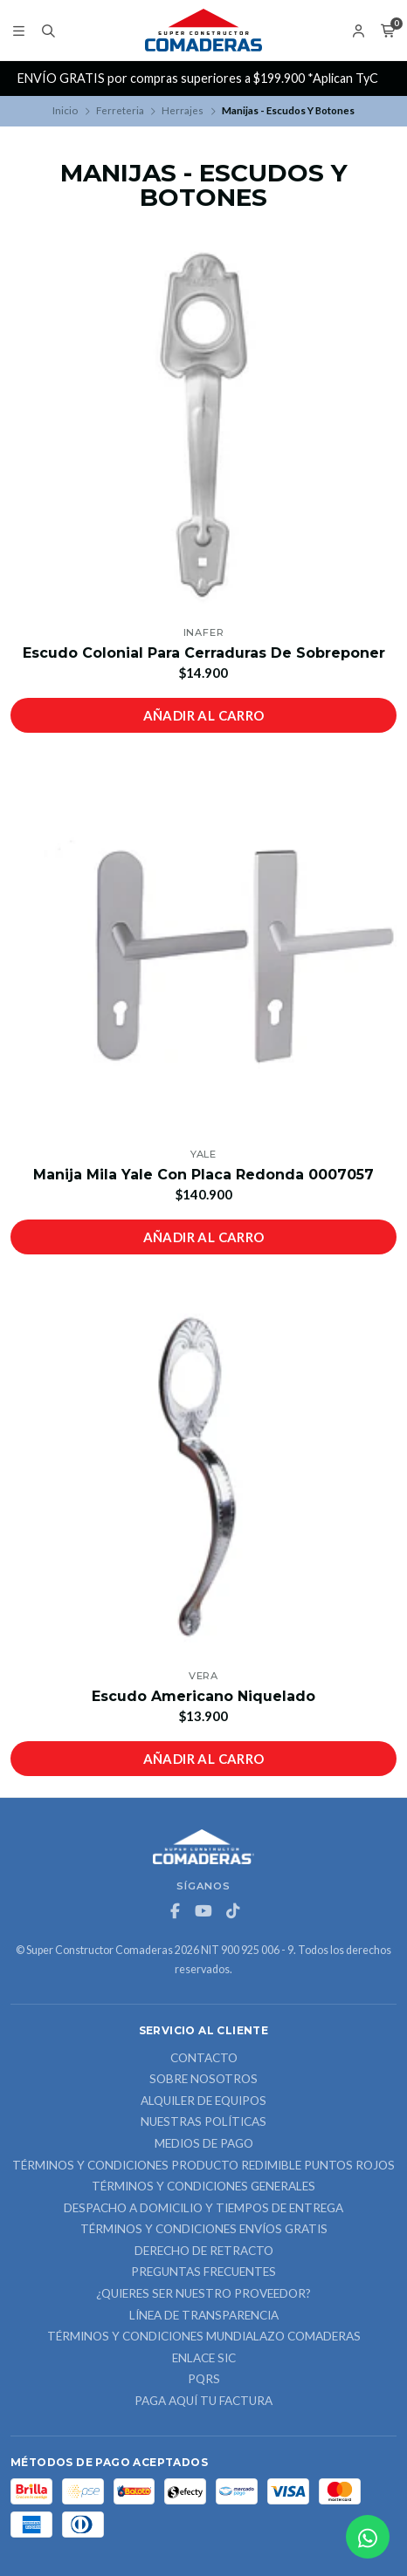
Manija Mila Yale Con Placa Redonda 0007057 (203, 1174)
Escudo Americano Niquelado (203, 1696)
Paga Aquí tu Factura (203, 2401)
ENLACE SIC (204, 2359)
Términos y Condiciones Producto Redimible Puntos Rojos (203, 2166)
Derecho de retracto (204, 2251)
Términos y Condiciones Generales (203, 2187)
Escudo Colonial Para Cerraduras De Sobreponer (204, 653)
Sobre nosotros (203, 2080)
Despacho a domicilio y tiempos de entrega (203, 2209)
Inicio (65, 110)
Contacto (204, 2059)
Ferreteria (120, 110)
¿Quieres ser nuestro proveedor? (203, 2294)
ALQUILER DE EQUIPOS (203, 2101)
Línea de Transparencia (204, 2316)
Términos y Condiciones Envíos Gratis (204, 2230)
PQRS (204, 2380)
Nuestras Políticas (203, 2122)
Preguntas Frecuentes (203, 2272)
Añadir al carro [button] (204, 715)
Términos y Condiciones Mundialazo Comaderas (204, 2337)
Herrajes (183, 110)
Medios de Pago (204, 2144)
